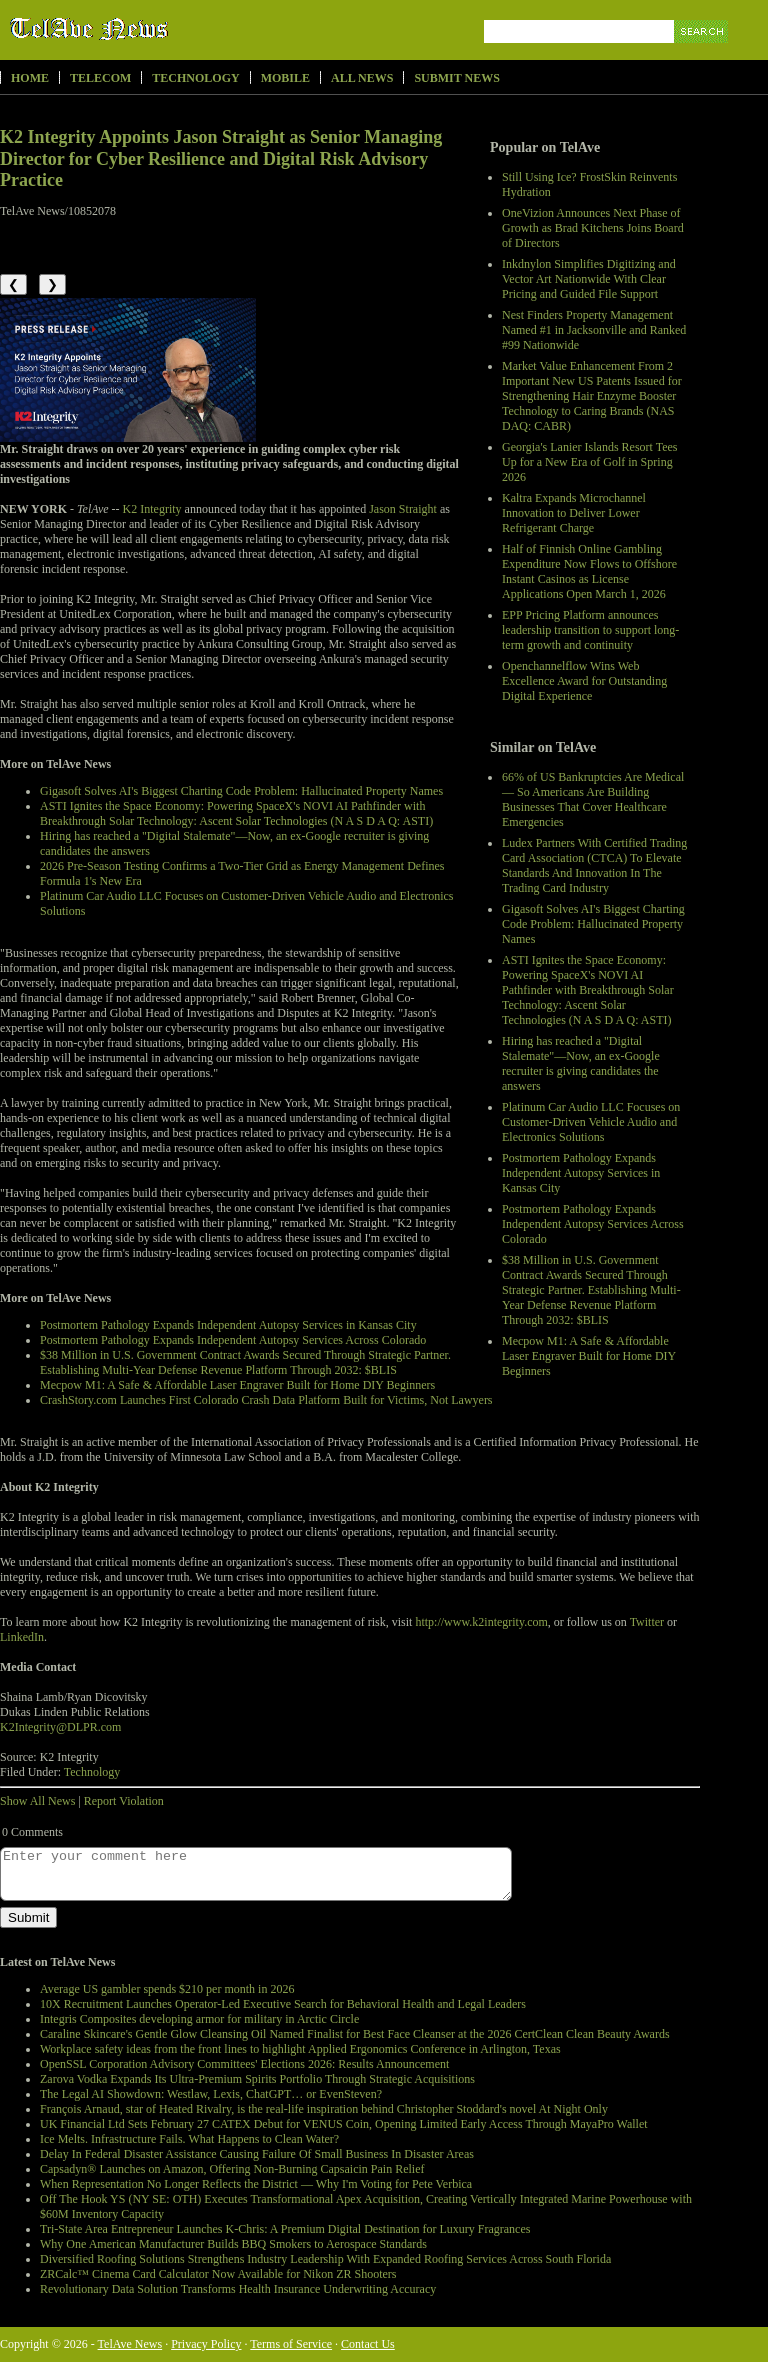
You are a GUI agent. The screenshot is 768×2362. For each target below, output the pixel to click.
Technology (195, 78)
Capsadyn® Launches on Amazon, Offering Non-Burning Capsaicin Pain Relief (232, 2169)
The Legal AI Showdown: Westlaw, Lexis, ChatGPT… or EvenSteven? (211, 2094)
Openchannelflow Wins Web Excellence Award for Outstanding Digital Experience (584, 681)
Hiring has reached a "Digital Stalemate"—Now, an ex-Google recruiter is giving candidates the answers (581, 1063)
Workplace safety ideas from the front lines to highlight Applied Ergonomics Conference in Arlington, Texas (300, 2049)
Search (702, 54)
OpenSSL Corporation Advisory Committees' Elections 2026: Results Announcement (244, 2064)
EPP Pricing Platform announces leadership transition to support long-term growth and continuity (590, 630)
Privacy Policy (206, 2344)
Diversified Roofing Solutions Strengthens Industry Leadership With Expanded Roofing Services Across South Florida (325, 2259)
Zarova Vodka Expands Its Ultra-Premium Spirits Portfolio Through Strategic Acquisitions (257, 2079)
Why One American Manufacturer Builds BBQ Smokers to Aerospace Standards (233, 2244)
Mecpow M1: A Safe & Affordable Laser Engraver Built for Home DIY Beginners (589, 1356)
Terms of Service (291, 2344)
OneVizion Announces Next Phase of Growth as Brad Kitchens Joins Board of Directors (593, 228)
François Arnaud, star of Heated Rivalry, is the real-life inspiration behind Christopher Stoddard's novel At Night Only (324, 2109)
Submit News (456, 78)
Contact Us (368, 2344)
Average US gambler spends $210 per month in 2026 (167, 1989)
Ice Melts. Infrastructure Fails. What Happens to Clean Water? (189, 2139)
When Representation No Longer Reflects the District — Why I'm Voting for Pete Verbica (256, 2184)
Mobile (285, 78)
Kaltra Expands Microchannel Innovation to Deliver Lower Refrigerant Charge (574, 513)
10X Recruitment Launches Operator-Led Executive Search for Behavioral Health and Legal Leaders (283, 2004)
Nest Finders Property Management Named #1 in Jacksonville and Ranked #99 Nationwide (594, 330)
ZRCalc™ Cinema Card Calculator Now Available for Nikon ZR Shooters (218, 2274)
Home (30, 78)
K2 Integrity (152, 509)
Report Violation (124, 1801)
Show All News (37, 1801)
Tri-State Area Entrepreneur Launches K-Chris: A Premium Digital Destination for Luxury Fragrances (285, 2229)
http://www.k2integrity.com (481, 1622)
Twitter (647, 1622)
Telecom (100, 78)
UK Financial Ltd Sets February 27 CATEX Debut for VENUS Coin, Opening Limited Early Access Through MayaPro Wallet (344, 2124)
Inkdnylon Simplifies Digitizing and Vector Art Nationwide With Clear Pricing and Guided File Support (589, 279)
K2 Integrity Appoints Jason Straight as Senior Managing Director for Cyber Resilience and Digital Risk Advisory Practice (221, 158)
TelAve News (147, 29)
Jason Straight (403, 509)
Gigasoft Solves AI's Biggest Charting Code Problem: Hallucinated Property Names (593, 924)
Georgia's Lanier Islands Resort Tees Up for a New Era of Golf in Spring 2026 (590, 462)
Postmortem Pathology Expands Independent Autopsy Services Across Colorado (593, 1224)
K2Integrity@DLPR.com (60, 1727)
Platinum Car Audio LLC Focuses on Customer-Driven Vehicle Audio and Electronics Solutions (591, 1122)
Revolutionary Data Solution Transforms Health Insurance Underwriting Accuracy (238, 2289)
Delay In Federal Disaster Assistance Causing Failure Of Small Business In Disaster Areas (257, 2154)
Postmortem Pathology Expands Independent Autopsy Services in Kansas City (581, 1173)
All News (362, 78)
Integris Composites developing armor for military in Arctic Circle (199, 2019)
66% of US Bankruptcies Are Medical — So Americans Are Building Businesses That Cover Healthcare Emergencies (593, 799)
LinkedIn (22, 1637)
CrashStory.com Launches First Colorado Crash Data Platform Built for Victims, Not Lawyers (266, 1400)
